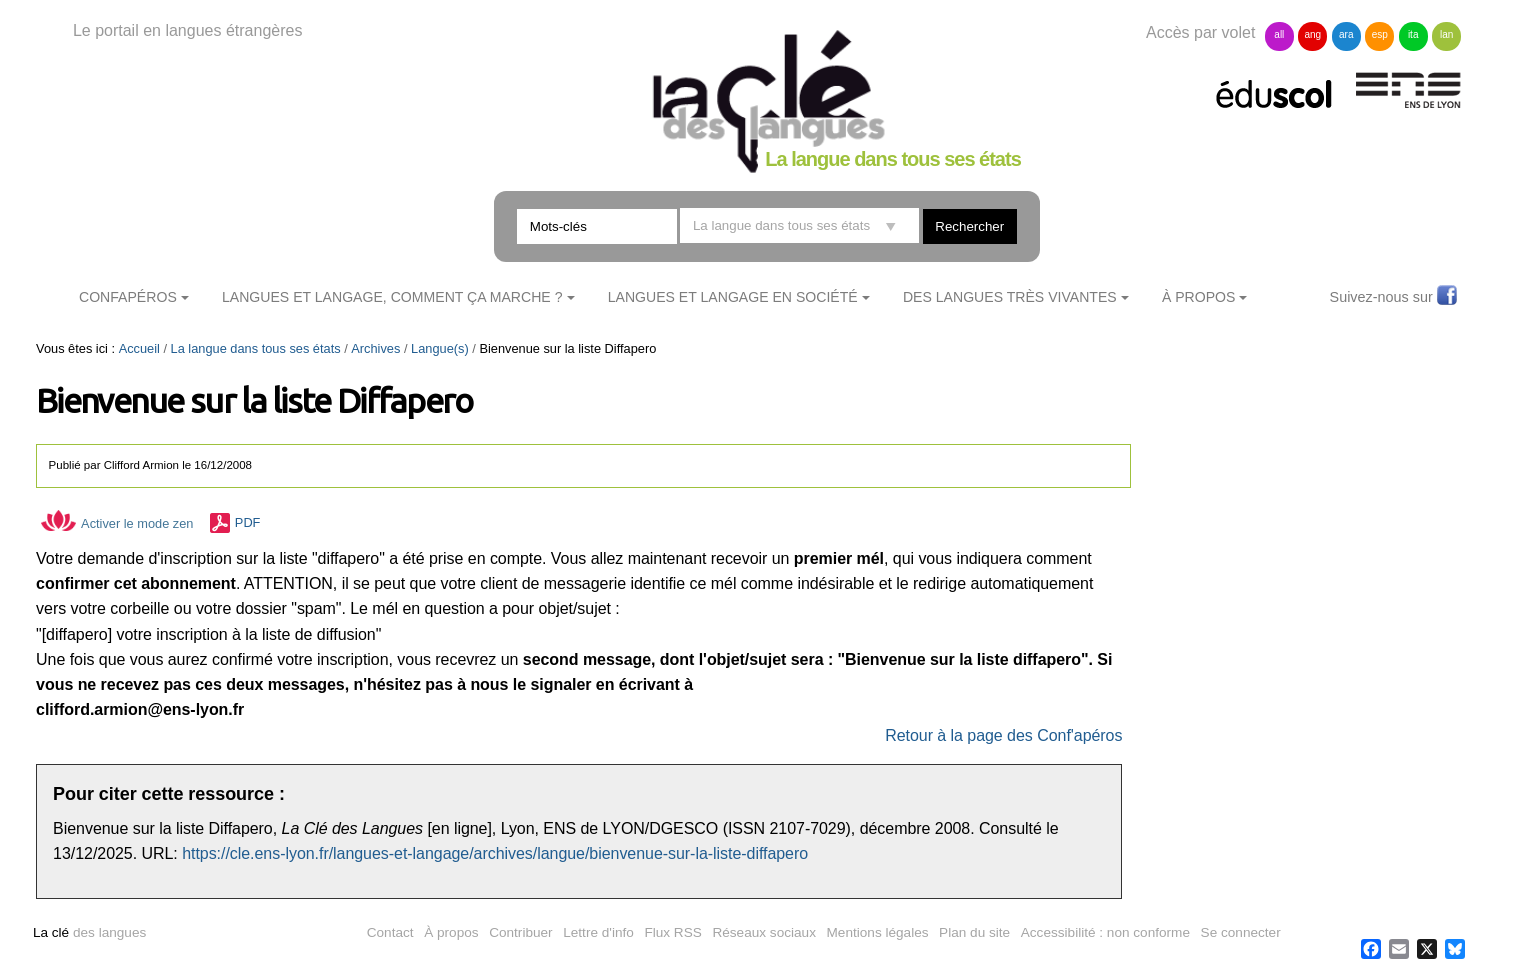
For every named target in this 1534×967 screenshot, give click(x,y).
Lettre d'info (598, 932)
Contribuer (520, 932)
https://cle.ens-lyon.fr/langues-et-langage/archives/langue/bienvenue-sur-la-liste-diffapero (495, 853)
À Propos (1199, 297)
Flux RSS (672, 932)
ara (1346, 34)
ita (1413, 34)
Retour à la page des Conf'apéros (1003, 735)
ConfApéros (128, 297)
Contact (390, 932)
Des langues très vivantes (1010, 297)
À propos (451, 932)
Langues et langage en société (733, 297)
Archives (375, 348)
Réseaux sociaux (764, 932)
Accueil (139, 348)
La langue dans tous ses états (256, 348)
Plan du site (974, 932)
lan (1446, 34)
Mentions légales (878, 932)
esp (1380, 34)
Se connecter (1241, 932)
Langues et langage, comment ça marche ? (392, 297)
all (1279, 34)
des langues (89, 932)
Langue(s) (440, 348)
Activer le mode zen (117, 523)
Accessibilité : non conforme (1105, 932)
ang (1312, 34)
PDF (248, 523)
